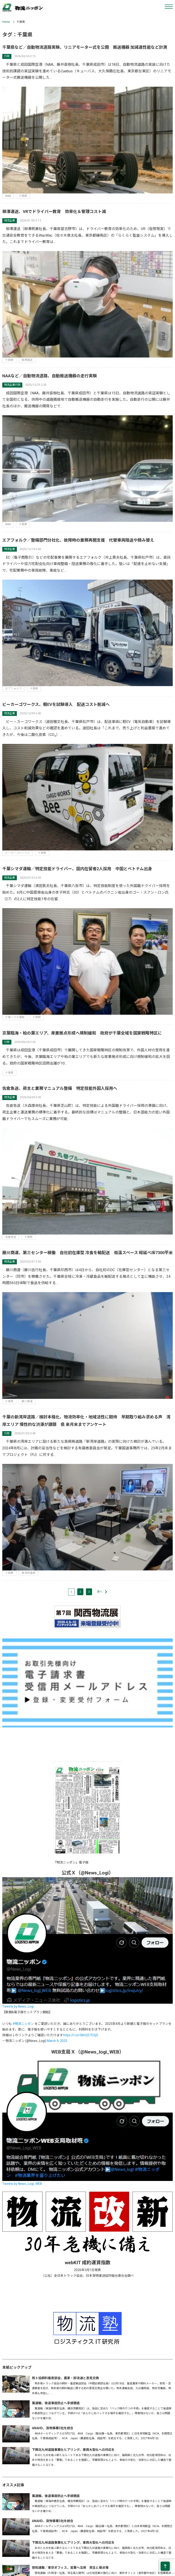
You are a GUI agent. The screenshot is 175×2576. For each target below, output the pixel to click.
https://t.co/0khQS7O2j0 (80, 2035)
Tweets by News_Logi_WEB (22, 2184)
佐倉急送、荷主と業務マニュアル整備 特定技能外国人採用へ (59, 1088)
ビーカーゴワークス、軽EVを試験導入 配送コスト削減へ (56, 704)
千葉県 (23, 196)
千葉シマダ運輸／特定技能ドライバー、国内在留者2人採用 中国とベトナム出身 (77, 868)
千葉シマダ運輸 (14, 1017)
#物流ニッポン (23, 2024)
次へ (99, 1591)
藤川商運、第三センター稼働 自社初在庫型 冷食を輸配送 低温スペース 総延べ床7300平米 (87, 1252)
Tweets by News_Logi (18, 2006)
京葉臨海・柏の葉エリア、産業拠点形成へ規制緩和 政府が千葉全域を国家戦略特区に (82, 1033)
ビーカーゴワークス (17, 852)
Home (6, 21)
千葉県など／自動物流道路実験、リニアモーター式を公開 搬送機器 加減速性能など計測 (84, 47)
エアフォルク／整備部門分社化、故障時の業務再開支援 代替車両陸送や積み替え (78, 540)
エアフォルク (13, 688)
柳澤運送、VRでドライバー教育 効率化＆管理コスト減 (54, 211)
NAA (8, 196)
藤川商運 (27, 1401)
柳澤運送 (27, 360)
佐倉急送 (10, 1237)
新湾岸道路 (28, 1573)
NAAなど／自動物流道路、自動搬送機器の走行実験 (49, 375)
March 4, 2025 (57, 2041)
